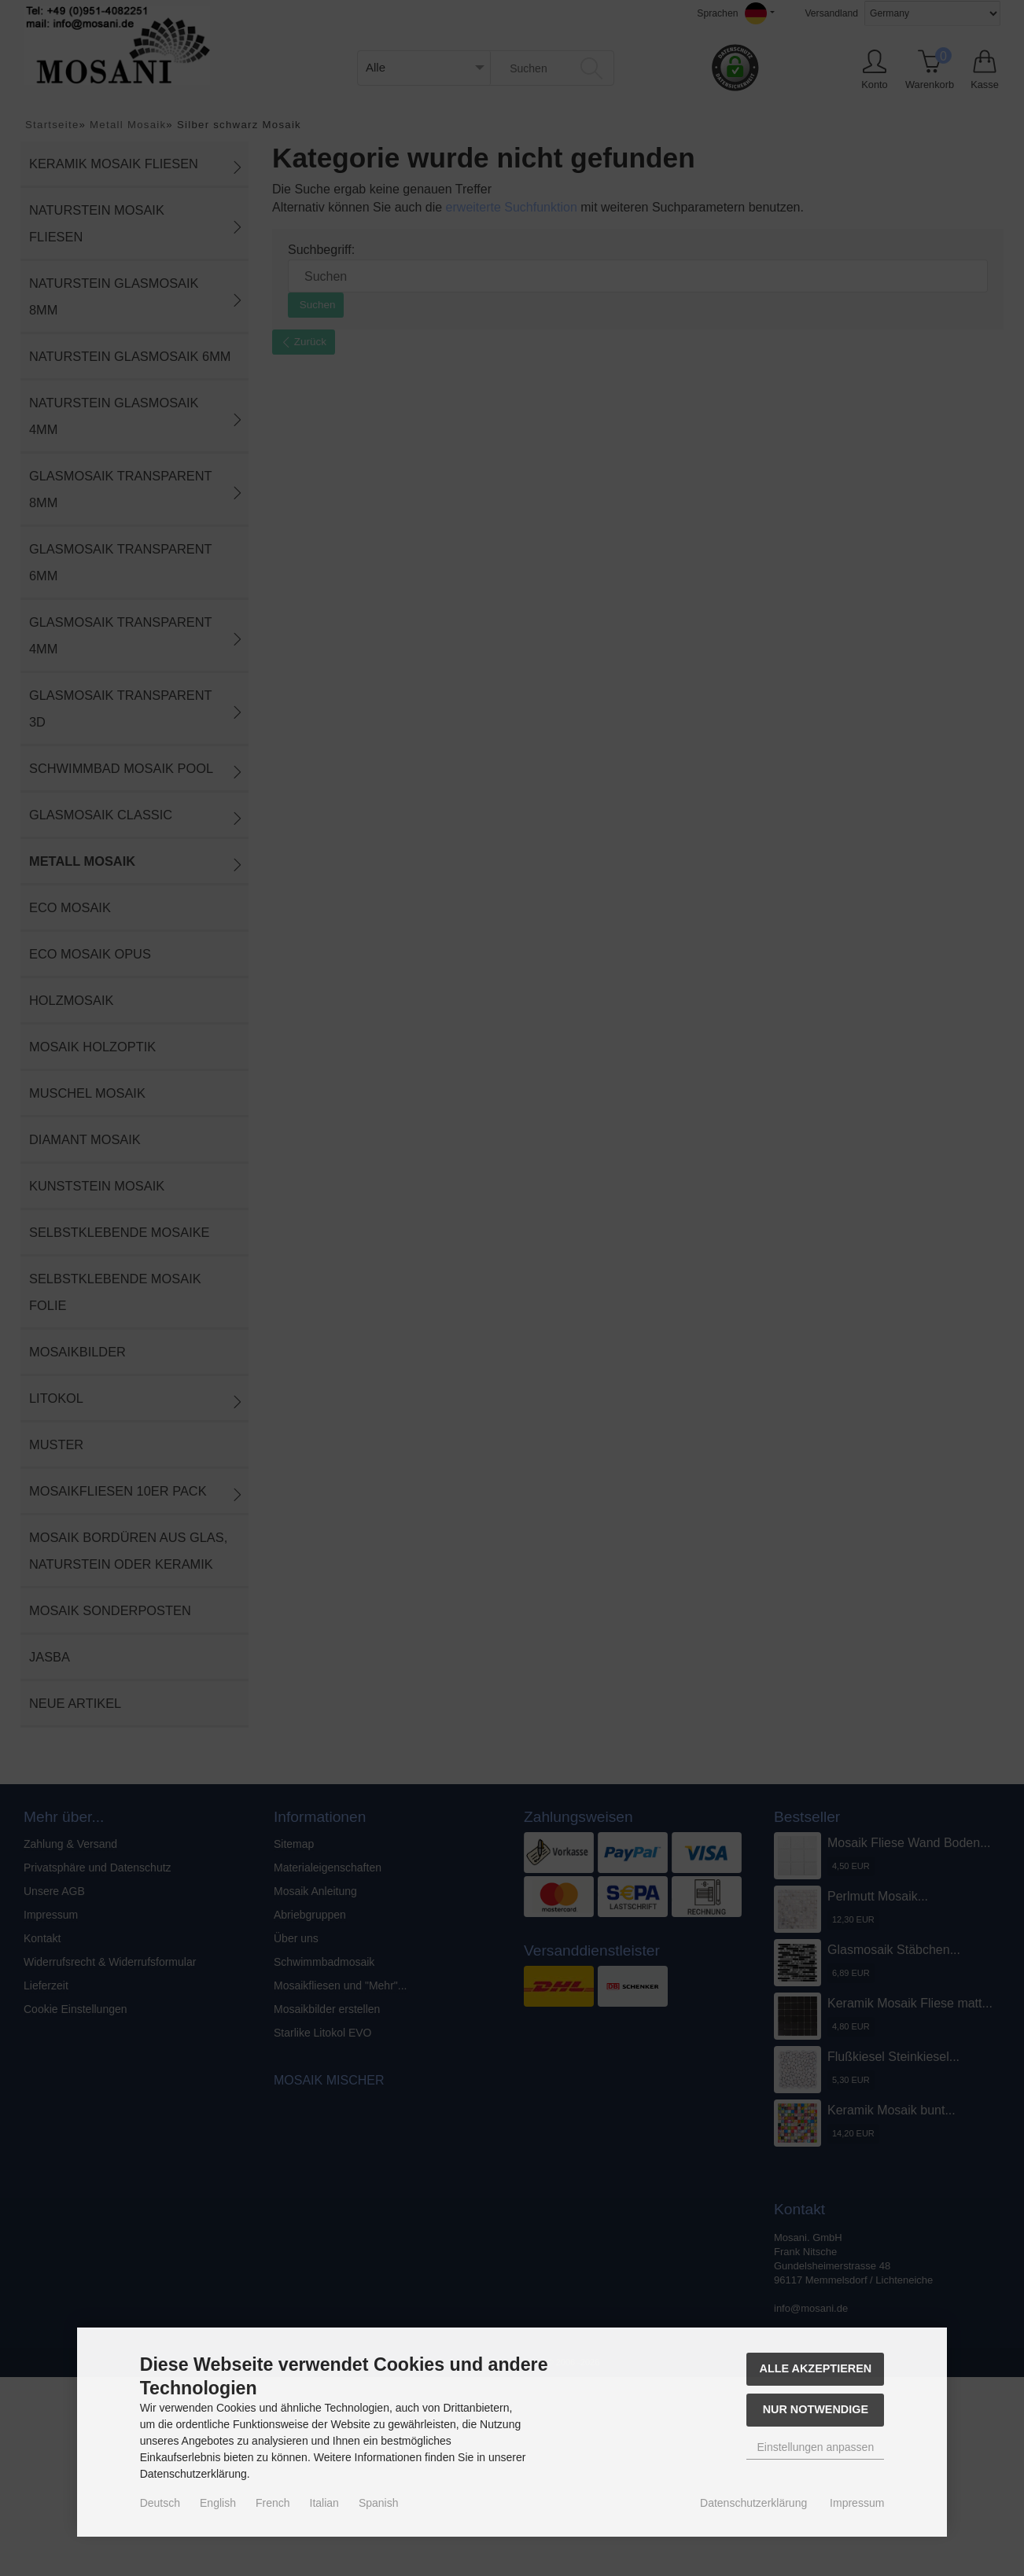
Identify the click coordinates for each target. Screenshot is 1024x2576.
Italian (324, 2503)
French (273, 2503)
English (218, 2503)
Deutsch (160, 2503)
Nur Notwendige (815, 2409)
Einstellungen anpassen (816, 2447)
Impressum (857, 2503)
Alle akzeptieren (816, 2368)
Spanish (379, 2503)
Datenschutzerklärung (753, 2503)
